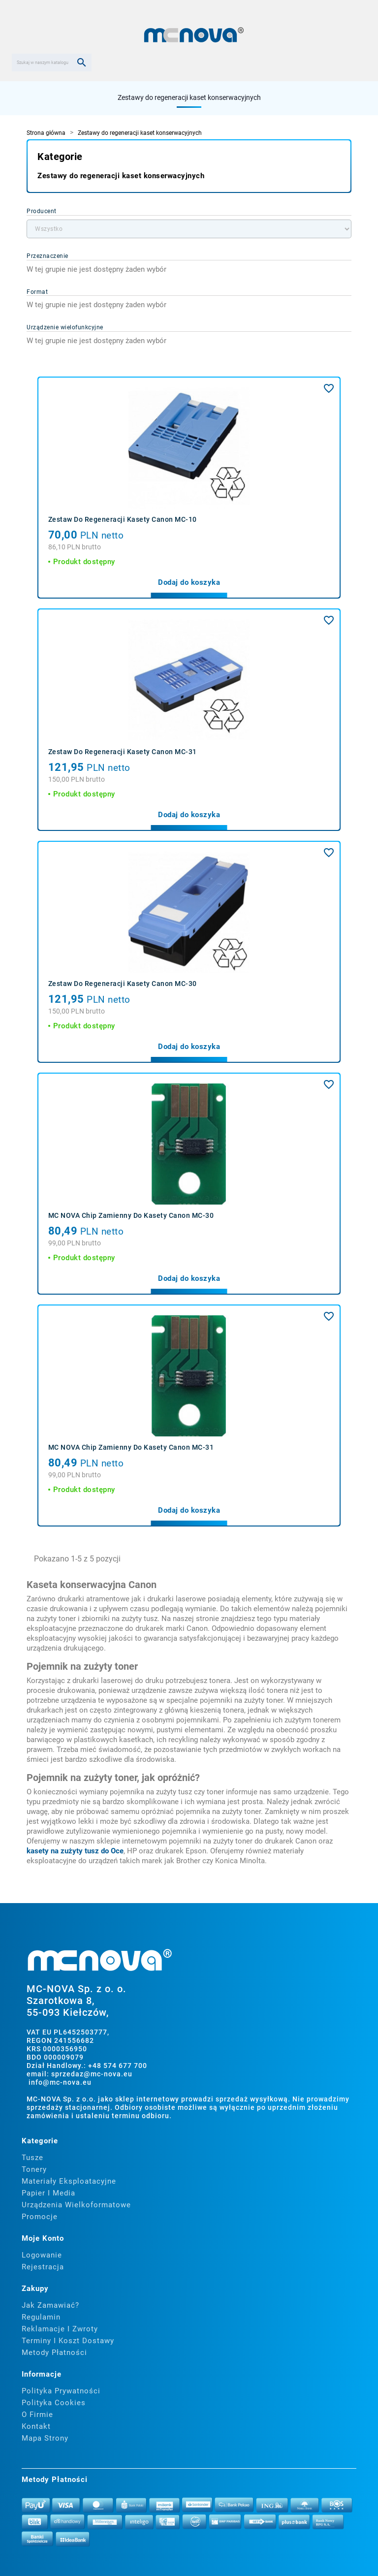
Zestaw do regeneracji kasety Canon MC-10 (122, 519)
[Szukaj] (52, 62)
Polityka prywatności (61, 2390)
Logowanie (42, 2255)
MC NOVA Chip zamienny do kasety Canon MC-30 (131, 1215)
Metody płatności (54, 2352)
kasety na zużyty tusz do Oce (75, 1850)
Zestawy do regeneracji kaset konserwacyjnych (189, 97)
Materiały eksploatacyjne (69, 2181)
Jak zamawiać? (50, 2305)
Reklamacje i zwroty (60, 2328)
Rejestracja (43, 2266)
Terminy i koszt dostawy (68, 2340)
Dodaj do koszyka (189, 582)
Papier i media (48, 2193)
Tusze (32, 2157)
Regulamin (41, 2317)
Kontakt (36, 2426)
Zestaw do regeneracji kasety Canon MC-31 (122, 752)
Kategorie (60, 156)
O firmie (37, 2414)
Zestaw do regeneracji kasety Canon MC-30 (122, 983)
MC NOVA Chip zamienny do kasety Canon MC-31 (131, 1447)
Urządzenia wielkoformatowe (76, 2204)
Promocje (40, 2216)
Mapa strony (45, 2438)
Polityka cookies (54, 2402)
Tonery (34, 2169)
